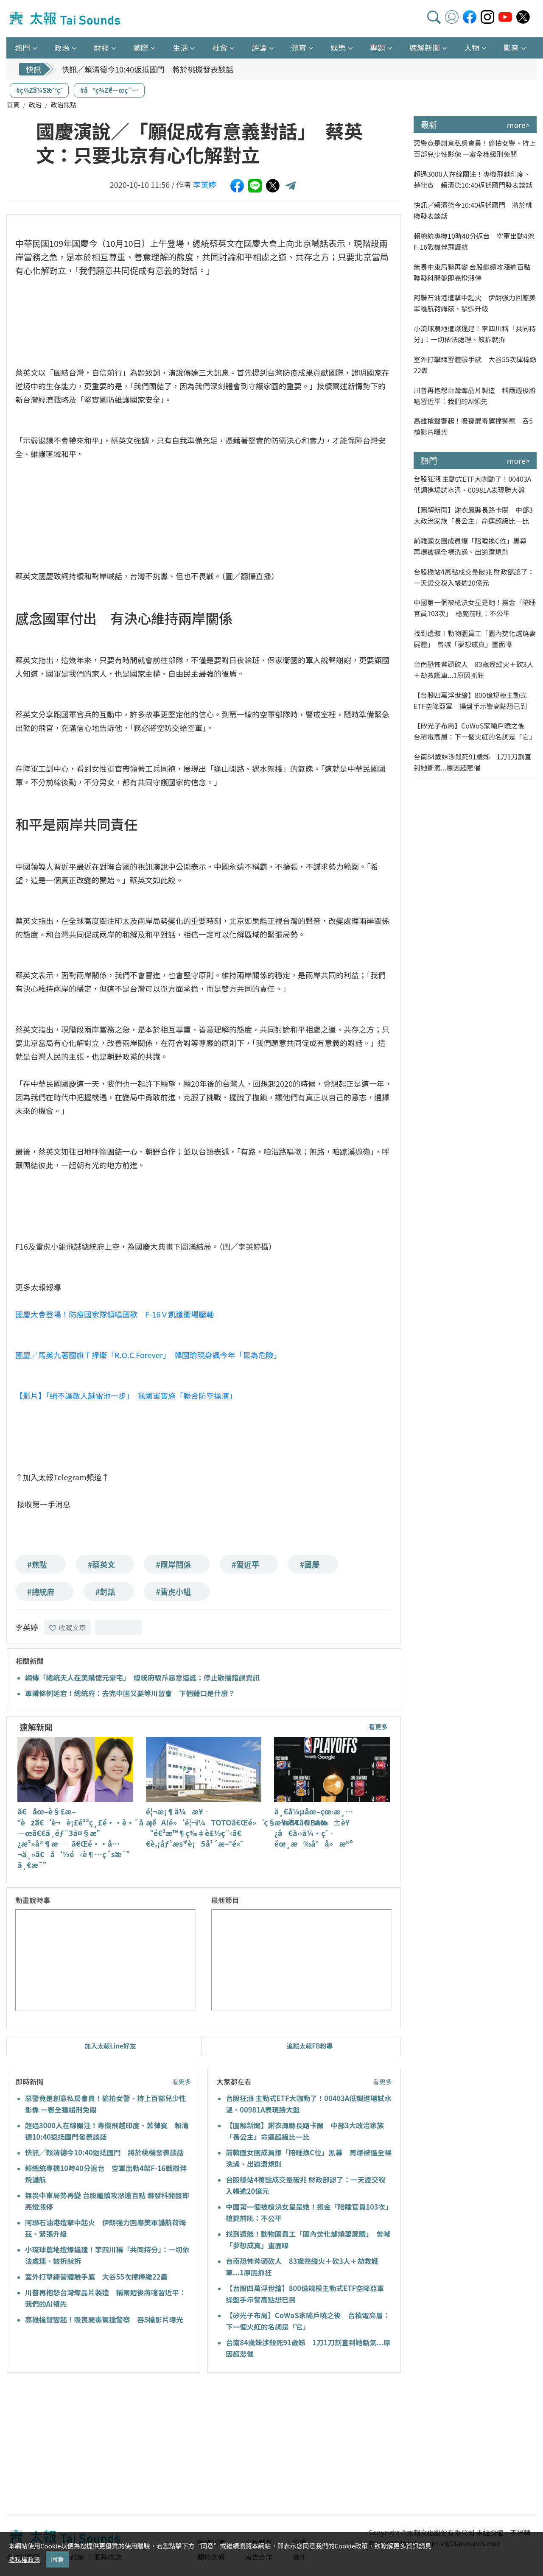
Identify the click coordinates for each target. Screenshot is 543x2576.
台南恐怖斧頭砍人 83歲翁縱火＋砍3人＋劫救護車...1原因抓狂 (474, 669)
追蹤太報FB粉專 (310, 2045)
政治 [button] (62, 47)
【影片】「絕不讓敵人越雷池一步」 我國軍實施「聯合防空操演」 (126, 1395)
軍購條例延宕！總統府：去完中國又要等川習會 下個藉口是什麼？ (130, 1693)
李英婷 (204, 184)
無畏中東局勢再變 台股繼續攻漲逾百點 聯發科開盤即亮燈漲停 (472, 272)
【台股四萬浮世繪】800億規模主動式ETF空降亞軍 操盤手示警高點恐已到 (470, 700)
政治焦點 (63, 104)
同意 (57, 2559)
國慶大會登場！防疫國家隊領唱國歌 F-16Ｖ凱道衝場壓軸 (114, 1314)
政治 (35, 104)
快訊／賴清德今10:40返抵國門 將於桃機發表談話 (147, 69)
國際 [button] (140, 47)
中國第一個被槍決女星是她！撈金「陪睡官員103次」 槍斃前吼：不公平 (475, 607)
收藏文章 (67, 1627)
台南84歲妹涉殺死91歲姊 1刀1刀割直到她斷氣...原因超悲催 (472, 762)
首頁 (13, 104)
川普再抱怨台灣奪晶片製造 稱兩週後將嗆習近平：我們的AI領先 (475, 395)
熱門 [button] (22, 47)
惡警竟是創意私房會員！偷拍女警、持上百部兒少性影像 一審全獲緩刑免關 (475, 148)
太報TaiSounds (65, 18)
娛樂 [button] (338, 47)
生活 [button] (180, 47)
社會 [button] (219, 47)
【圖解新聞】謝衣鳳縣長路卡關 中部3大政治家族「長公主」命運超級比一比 (473, 515)
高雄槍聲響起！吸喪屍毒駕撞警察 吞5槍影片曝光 (104, 2319)
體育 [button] (298, 47)
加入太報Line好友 (110, 2045)
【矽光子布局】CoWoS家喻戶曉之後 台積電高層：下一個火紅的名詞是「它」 (475, 731)
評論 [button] (259, 47)
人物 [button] (471, 47)
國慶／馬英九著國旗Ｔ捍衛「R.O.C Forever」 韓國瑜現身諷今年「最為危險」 (148, 1354)
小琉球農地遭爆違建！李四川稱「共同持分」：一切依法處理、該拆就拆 (475, 333)
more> (518, 124)
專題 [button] (377, 47)
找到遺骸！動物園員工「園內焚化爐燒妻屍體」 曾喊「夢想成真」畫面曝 (475, 638)
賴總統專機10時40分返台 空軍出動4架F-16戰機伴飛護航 (474, 241)
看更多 (378, 1726)
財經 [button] (101, 47)
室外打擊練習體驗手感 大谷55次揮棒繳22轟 (96, 2277)
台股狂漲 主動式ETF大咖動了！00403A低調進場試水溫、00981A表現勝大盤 (473, 484)
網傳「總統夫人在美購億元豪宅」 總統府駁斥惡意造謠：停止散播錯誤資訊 (142, 1677)
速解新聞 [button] (424, 47)
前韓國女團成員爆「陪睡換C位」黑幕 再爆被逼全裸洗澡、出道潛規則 (473, 546)
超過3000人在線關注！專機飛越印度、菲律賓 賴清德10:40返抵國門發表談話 (473, 179)
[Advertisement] (84, 2445)
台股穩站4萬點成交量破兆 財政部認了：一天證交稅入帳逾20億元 (474, 577)
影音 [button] (511, 47)
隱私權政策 (24, 2559)
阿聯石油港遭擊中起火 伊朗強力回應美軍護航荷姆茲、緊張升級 (475, 302)
